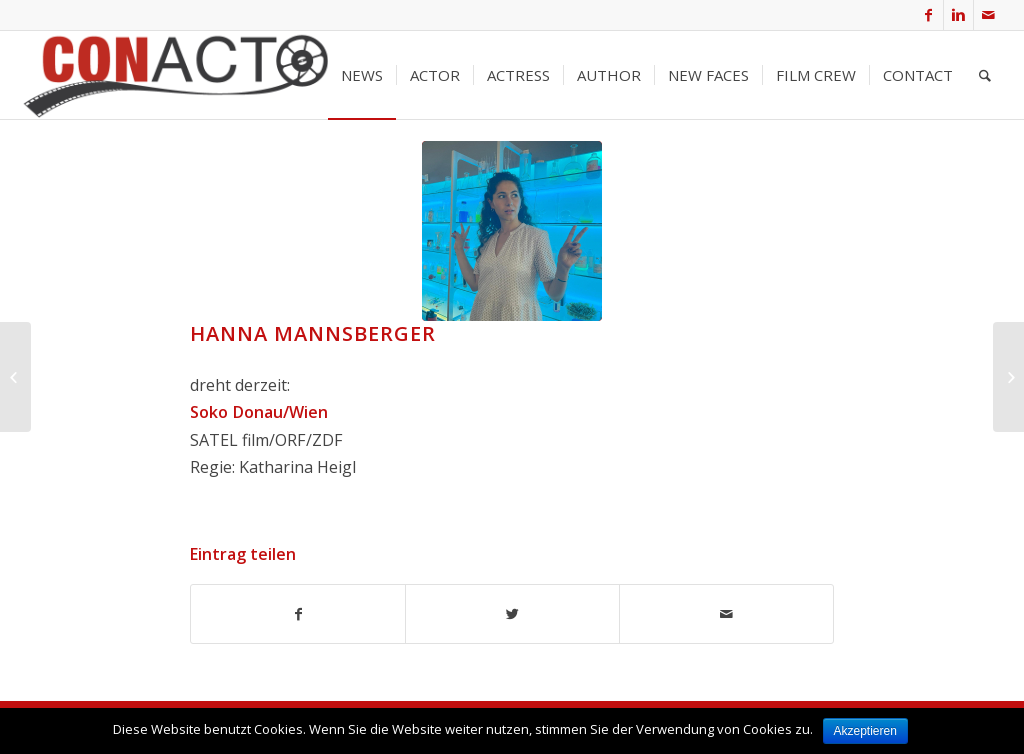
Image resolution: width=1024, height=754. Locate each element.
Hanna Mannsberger (313, 333)
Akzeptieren (865, 731)
